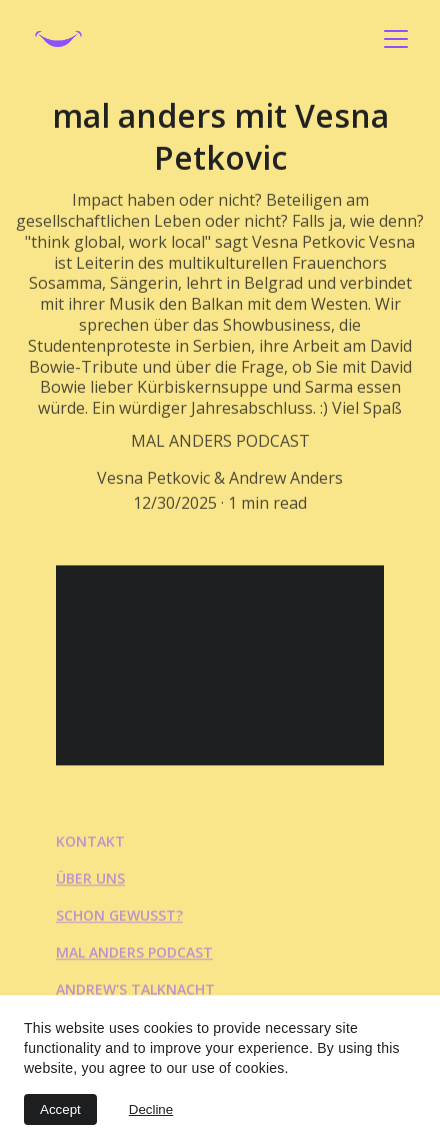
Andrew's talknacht (135, 990)
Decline (151, 1109)
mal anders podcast (134, 953)
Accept (60, 1109)
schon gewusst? (119, 916)
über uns (90, 879)
